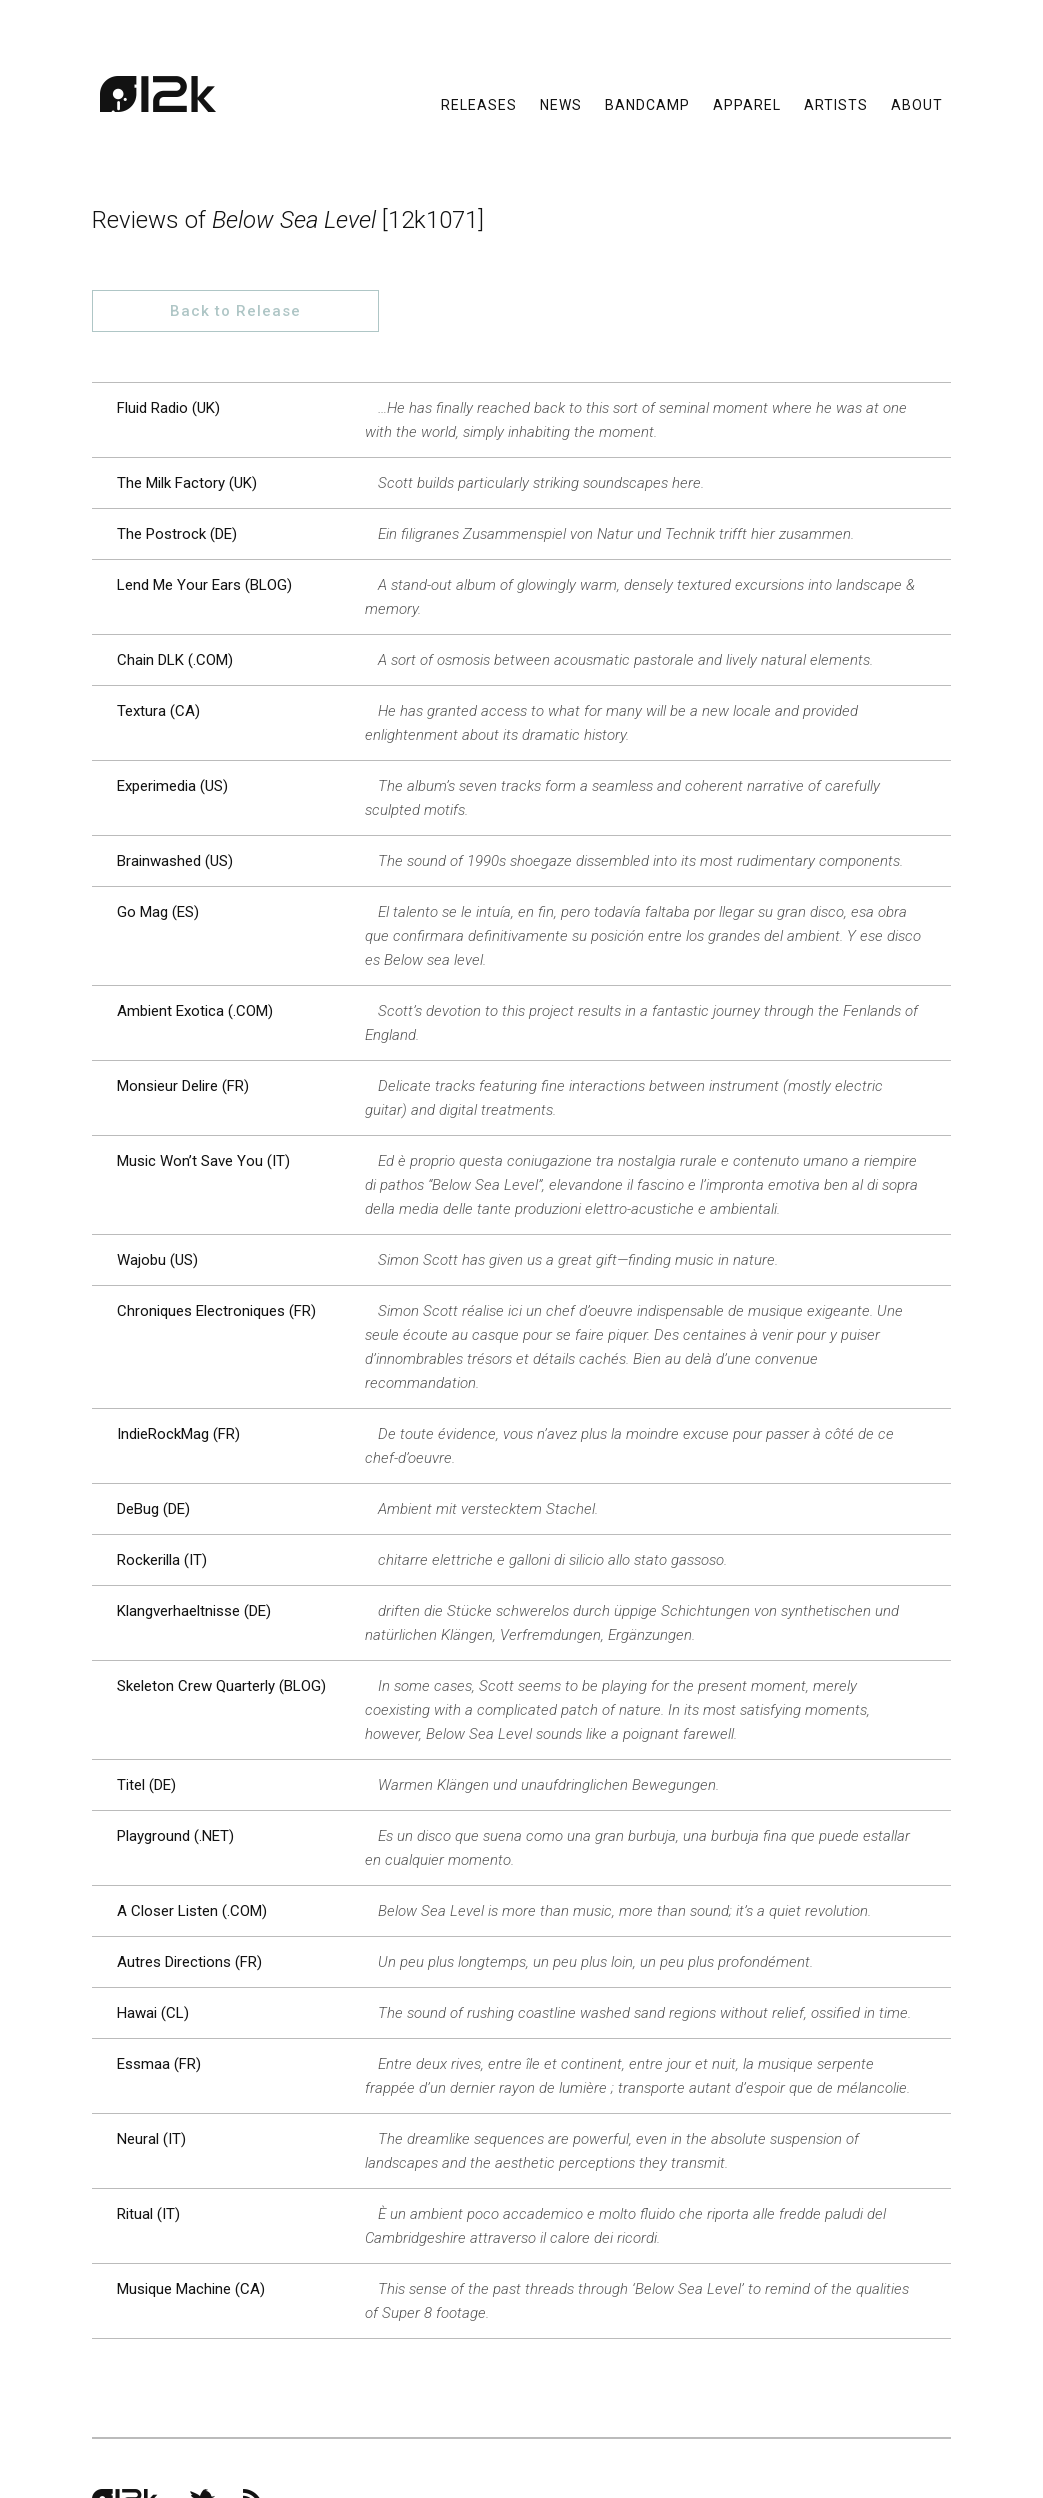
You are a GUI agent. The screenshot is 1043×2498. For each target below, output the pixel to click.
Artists (836, 110)
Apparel (747, 110)
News (561, 110)
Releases (479, 110)
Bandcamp (647, 110)
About (917, 110)
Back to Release (837, 221)
